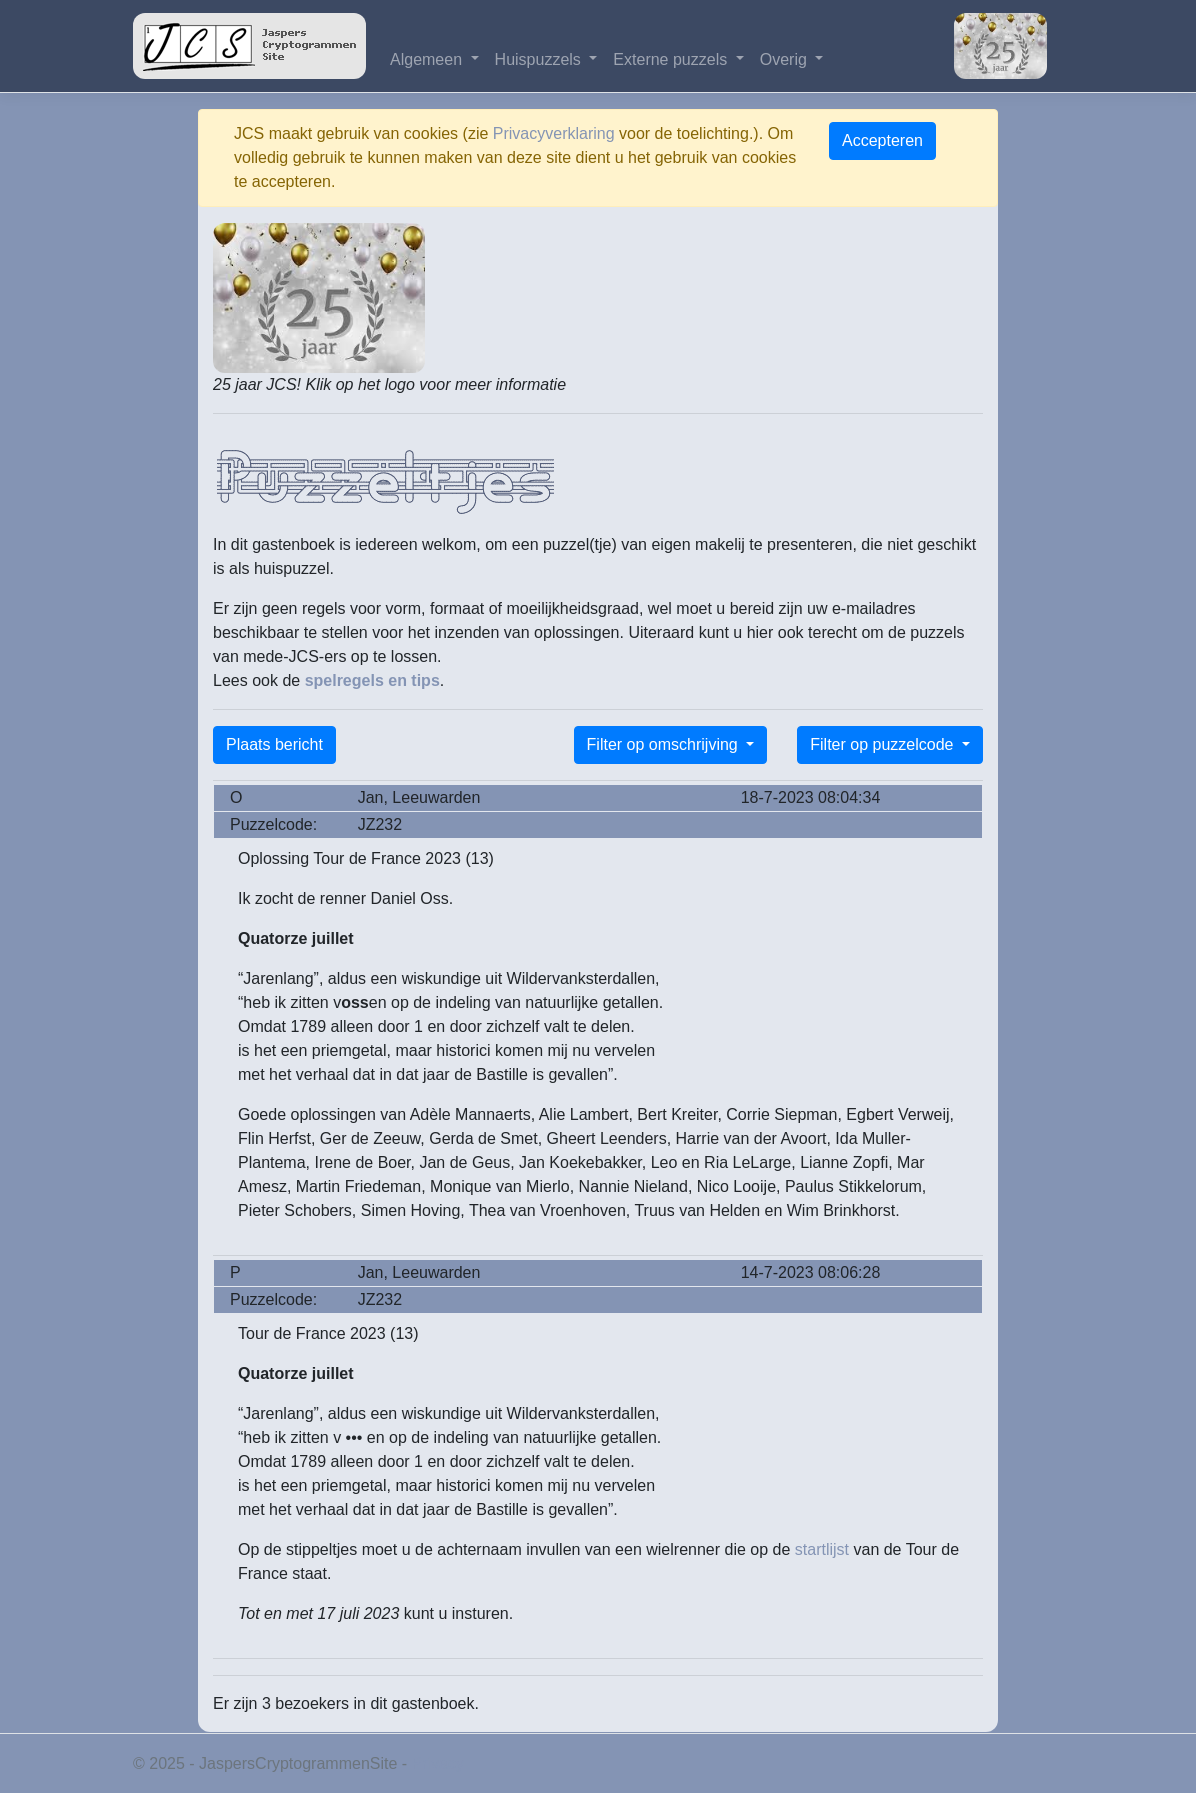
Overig (786, 59)
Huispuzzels (540, 59)
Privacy (438, 1763)
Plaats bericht (274, 744)
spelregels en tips (372, 680)
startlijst (822, 1549)
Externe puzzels (672, 59)
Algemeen (428, 59)
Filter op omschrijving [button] (665, 744)
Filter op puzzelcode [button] (884, 744)
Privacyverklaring (554, 133)
